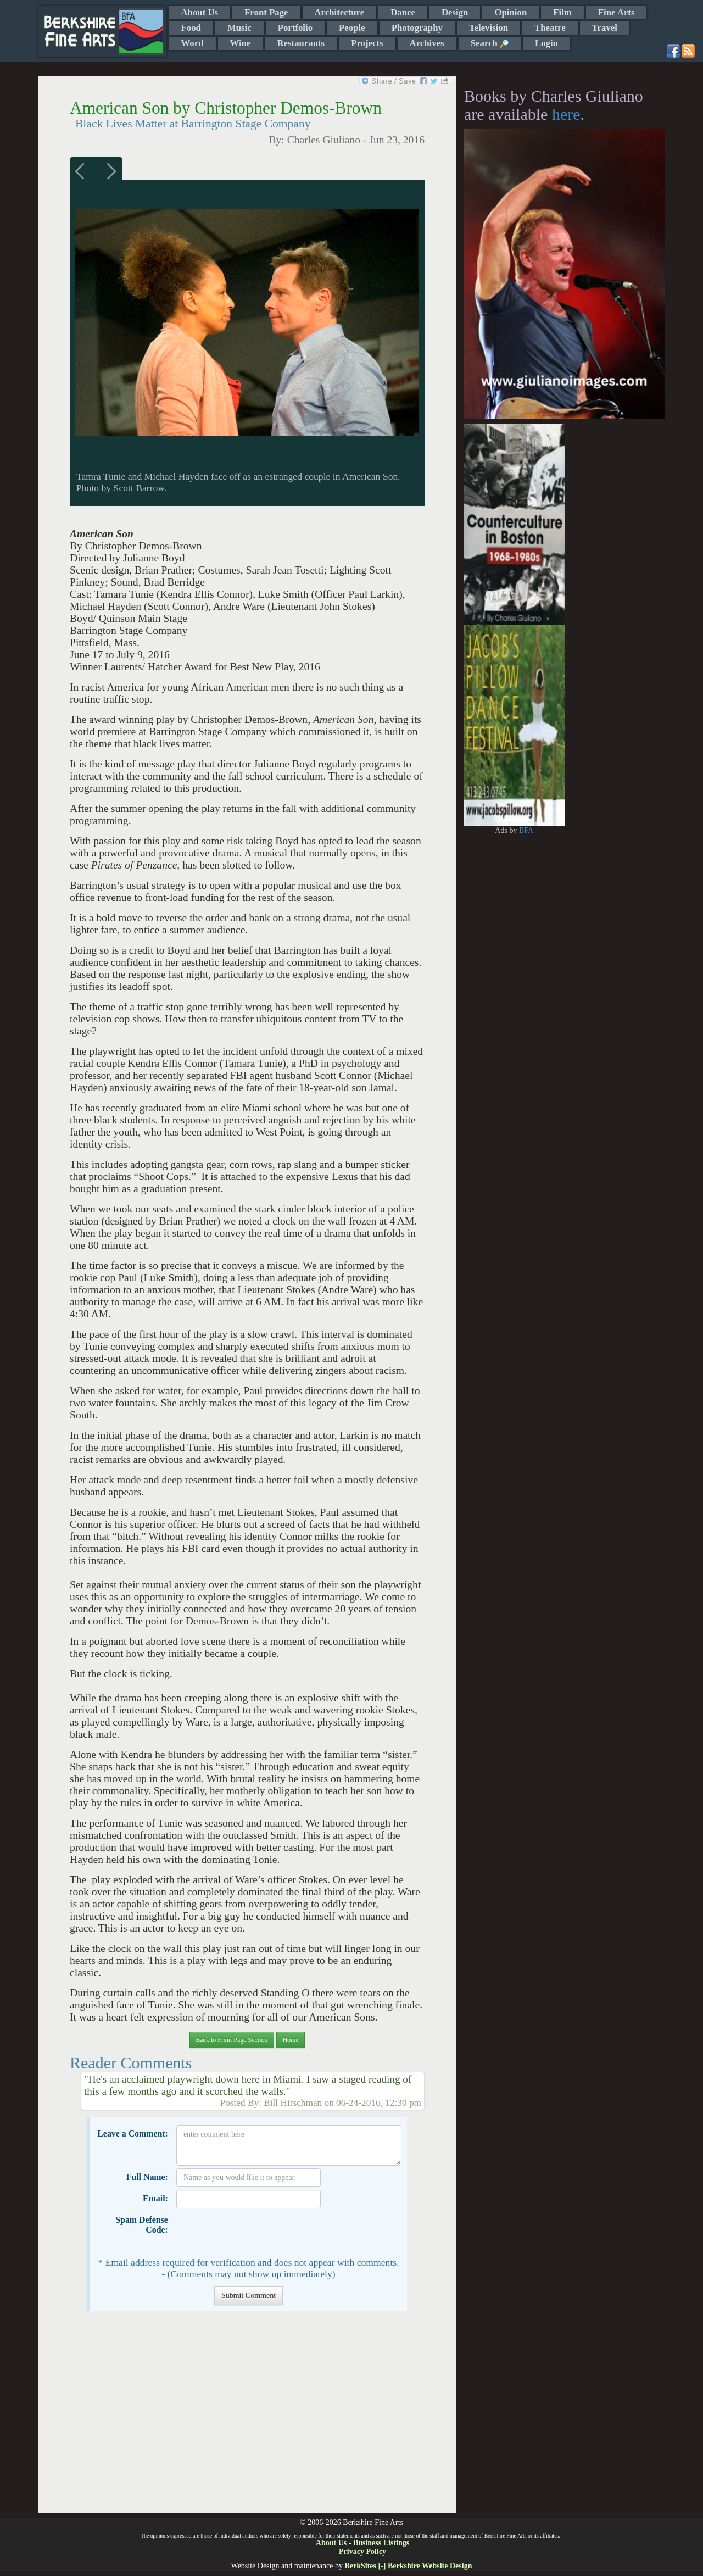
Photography (417, 28)
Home (290, 2040)
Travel (604, 28)
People (352, 28)
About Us (200, 12)
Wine (240, 43)
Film (562, 12)
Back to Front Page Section (231, 2040)
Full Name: (147, 2177)
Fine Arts (616, 12)
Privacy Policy (362, 2551)
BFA (526, 830)
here (566, 114)
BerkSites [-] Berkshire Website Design (408, 2566)
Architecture (340, 12)
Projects (367, 43)
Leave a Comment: (132, 2133)
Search (490, 43)
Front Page (266, 12)
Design (455, 12)
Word (192, 43)
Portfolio (295, 28)
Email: (155, 2198)
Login (546, 43)
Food (191, 28)
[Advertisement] (246, 2417)
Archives (427, 43)
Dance (402, 12)
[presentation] (259, 2232)
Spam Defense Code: (141, 2224)
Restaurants (301, 43)
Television (488, 28)
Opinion (510, 12)
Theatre (550, 28)
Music (239, 28)
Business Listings (381, 2543)
